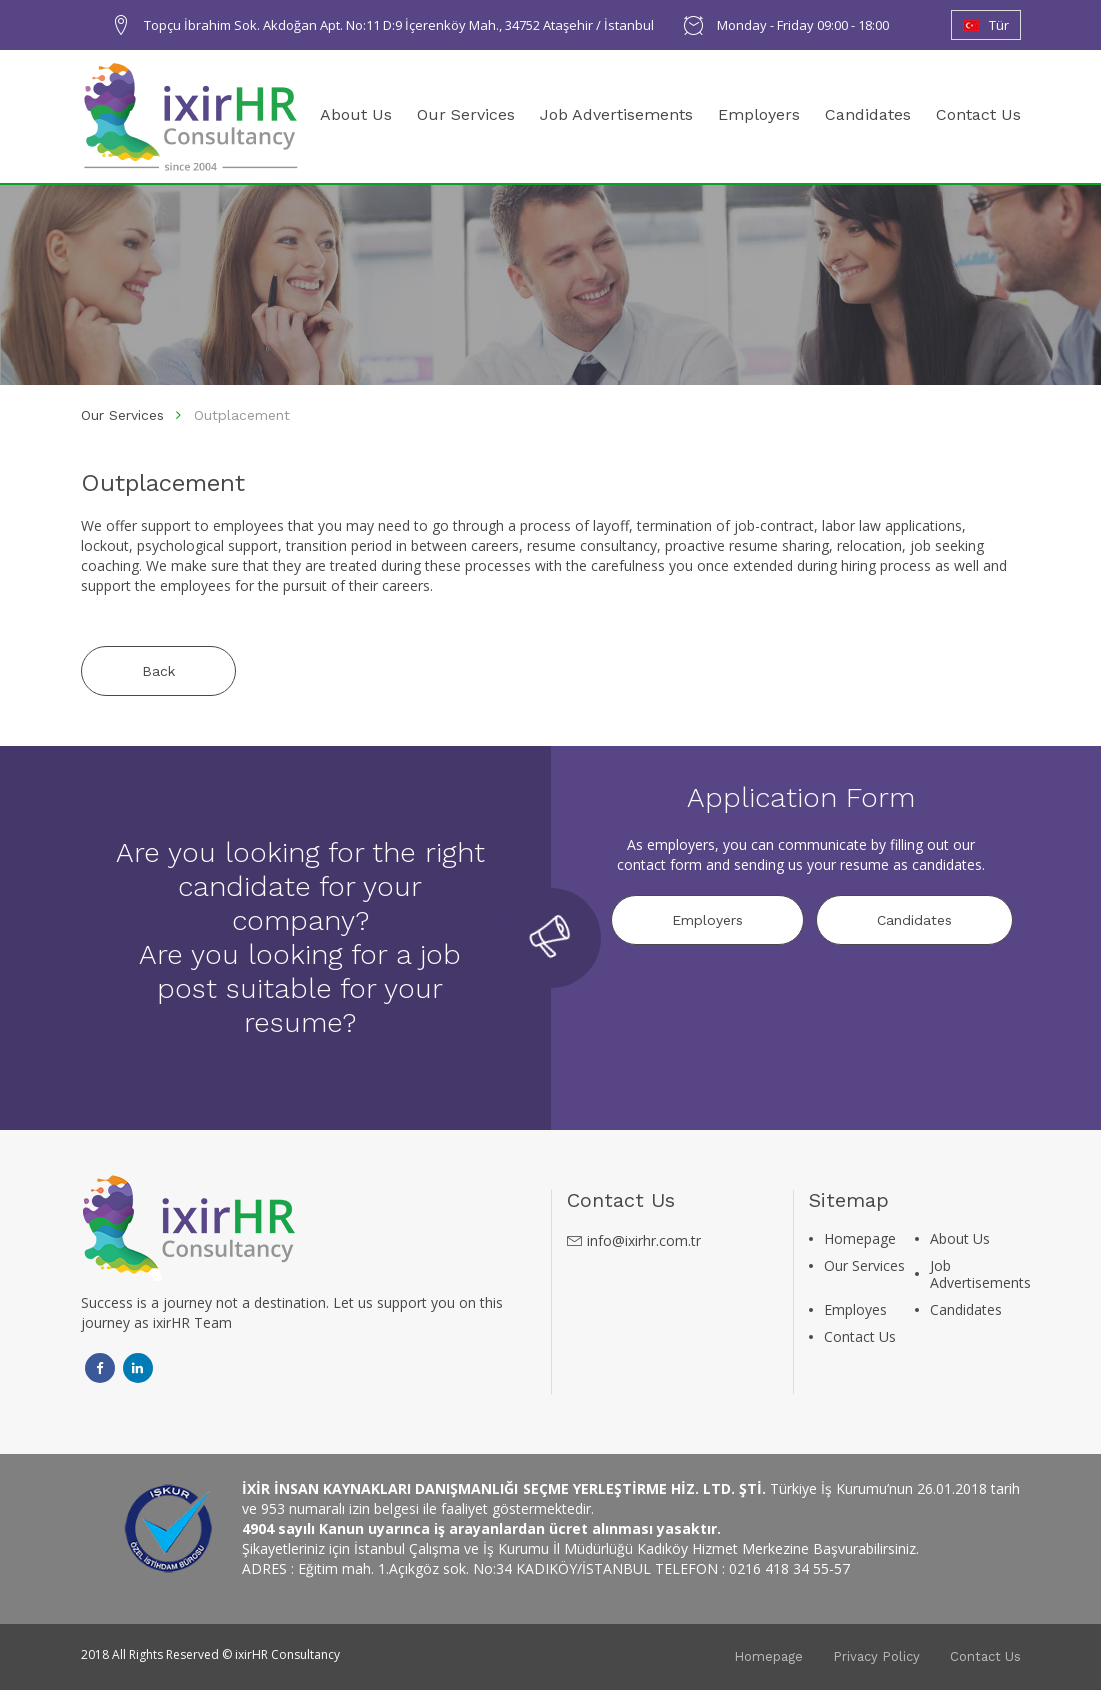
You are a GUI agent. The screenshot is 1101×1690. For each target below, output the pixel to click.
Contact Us (978, 114)
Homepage (860, 1238)
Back (158, 671)
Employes (855, 1309)
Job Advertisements (616, 114)
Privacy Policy (876, 1656)
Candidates (868, 114)
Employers (759, 114)
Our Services (466, 114)
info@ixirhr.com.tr (644, 1240)
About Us (356, 114)
